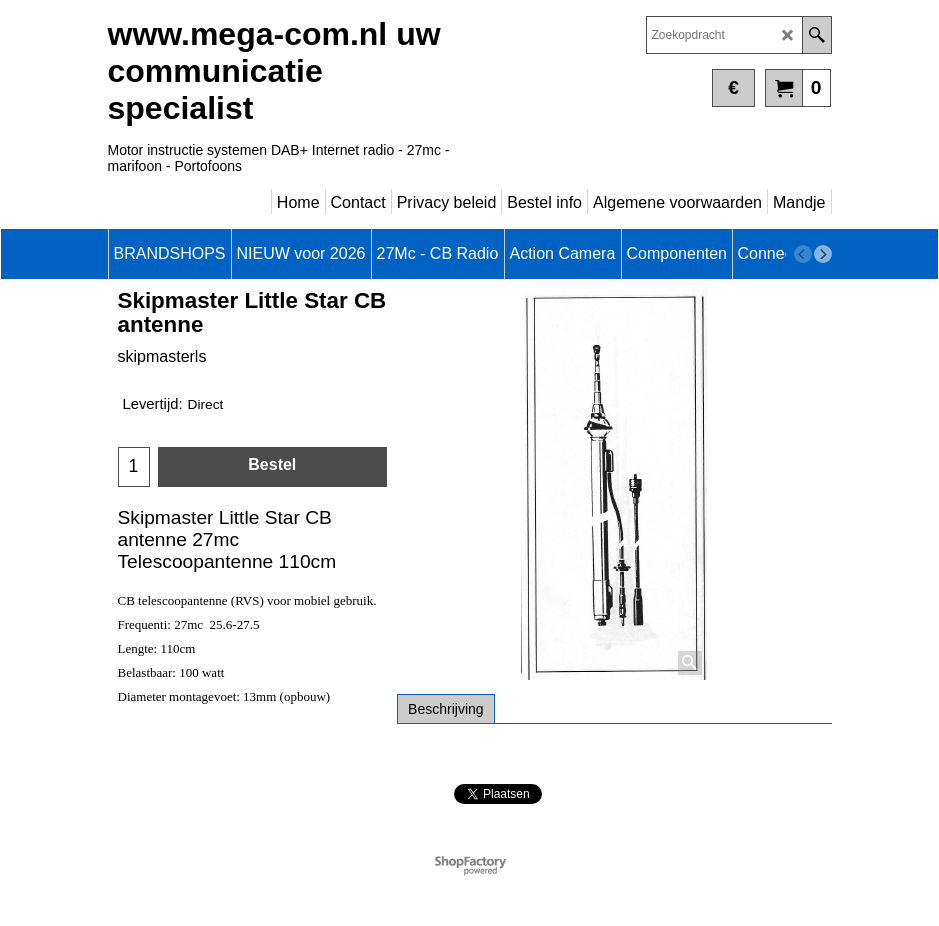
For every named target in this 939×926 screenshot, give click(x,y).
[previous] (803, 254)
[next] (823, 254)
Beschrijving (445, 709)
